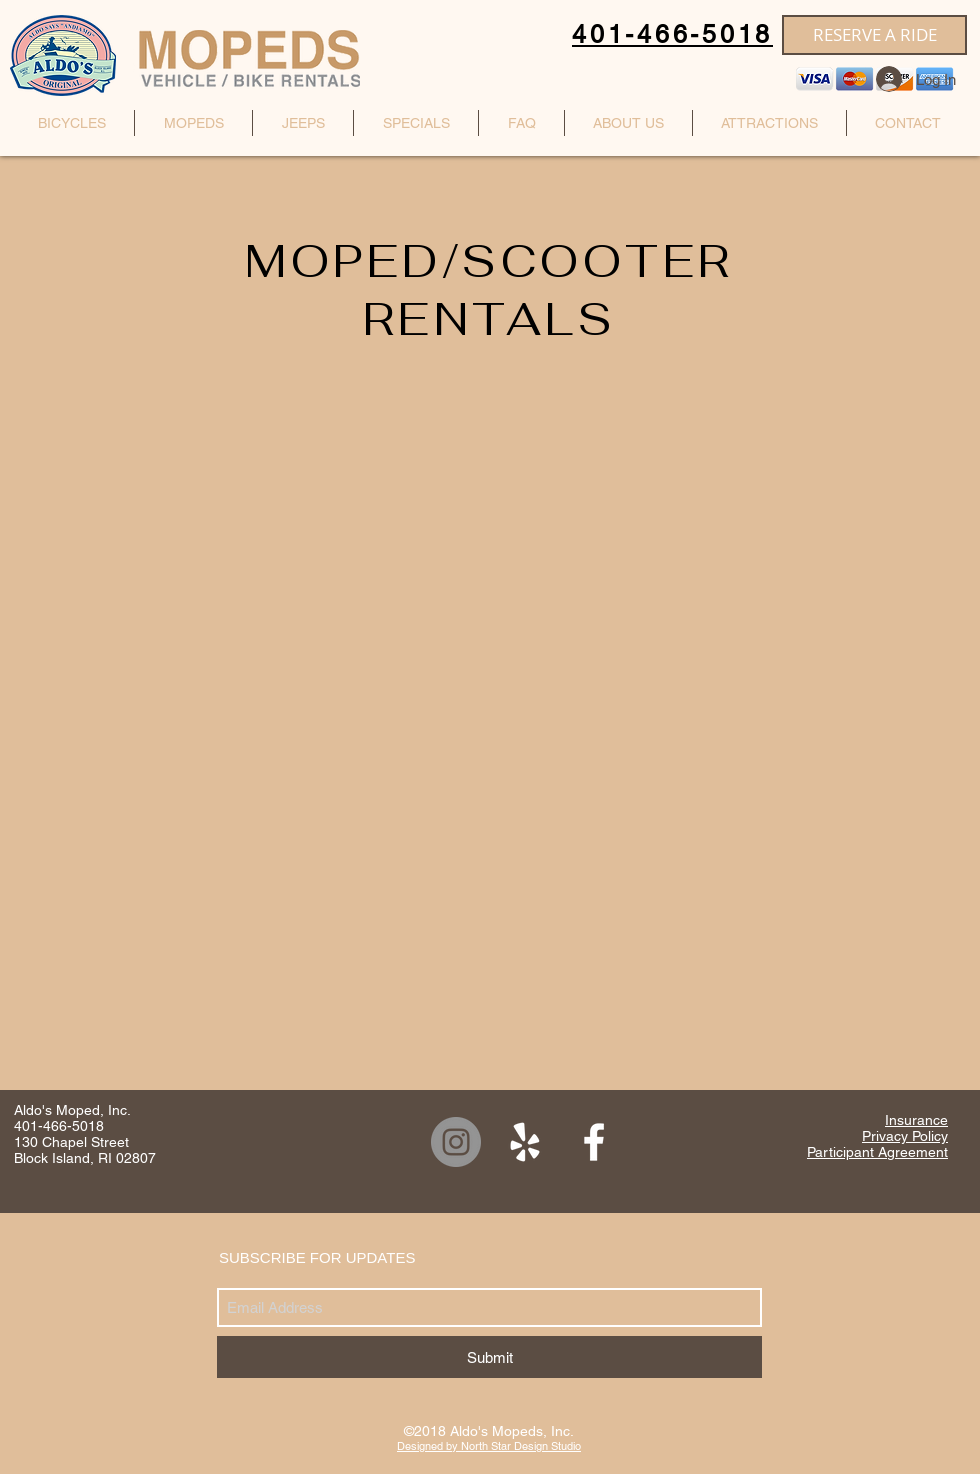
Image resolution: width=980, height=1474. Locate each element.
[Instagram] (456, 1142)
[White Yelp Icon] (525, 1142)
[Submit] (489, 1357)
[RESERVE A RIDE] (874, 35)
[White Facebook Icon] (594, 1142)
